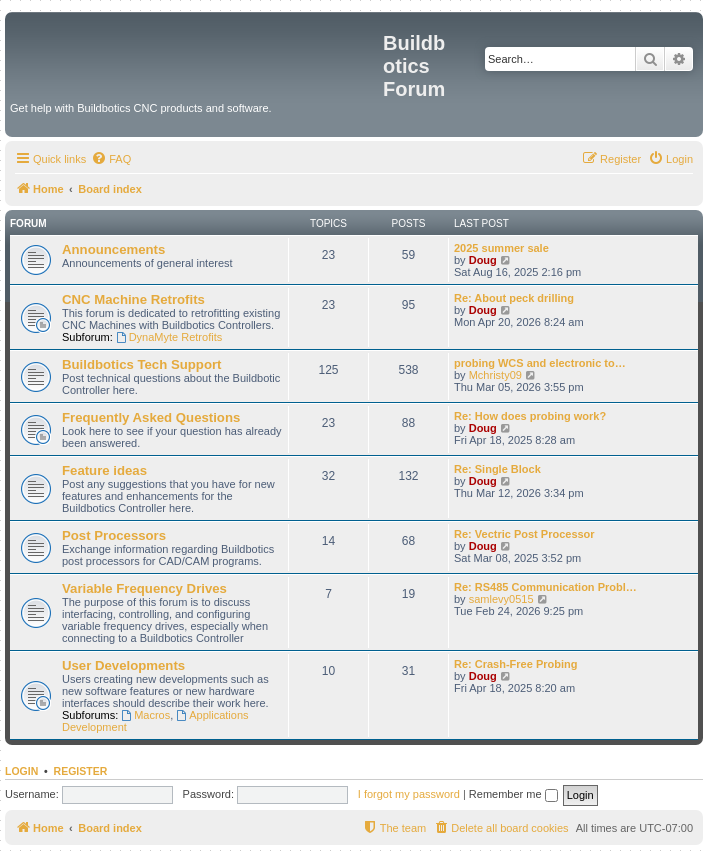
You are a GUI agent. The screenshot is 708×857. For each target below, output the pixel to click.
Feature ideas (104, 470)
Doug (483, 260)
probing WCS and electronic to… (540, 363)
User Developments (123, 665)
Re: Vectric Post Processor (524, 534)
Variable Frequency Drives (144, 588)
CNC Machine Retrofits (133, 299)
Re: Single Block (497, 469)
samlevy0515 (501, 599)
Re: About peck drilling (514, 298)
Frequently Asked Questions (151, 417)
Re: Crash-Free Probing (515, 664)
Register (81, 771)
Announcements (113, 249)
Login (21, 771)
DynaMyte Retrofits (169, 337)
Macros (145, 715)
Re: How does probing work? (530, 416)
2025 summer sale (501, 248)
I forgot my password (409, 794)
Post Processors (114, 535)
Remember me (513, 794)
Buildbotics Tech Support (141, 364)
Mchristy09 (495, 375)
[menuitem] (111, 159)
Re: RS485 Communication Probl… (545, 587)
